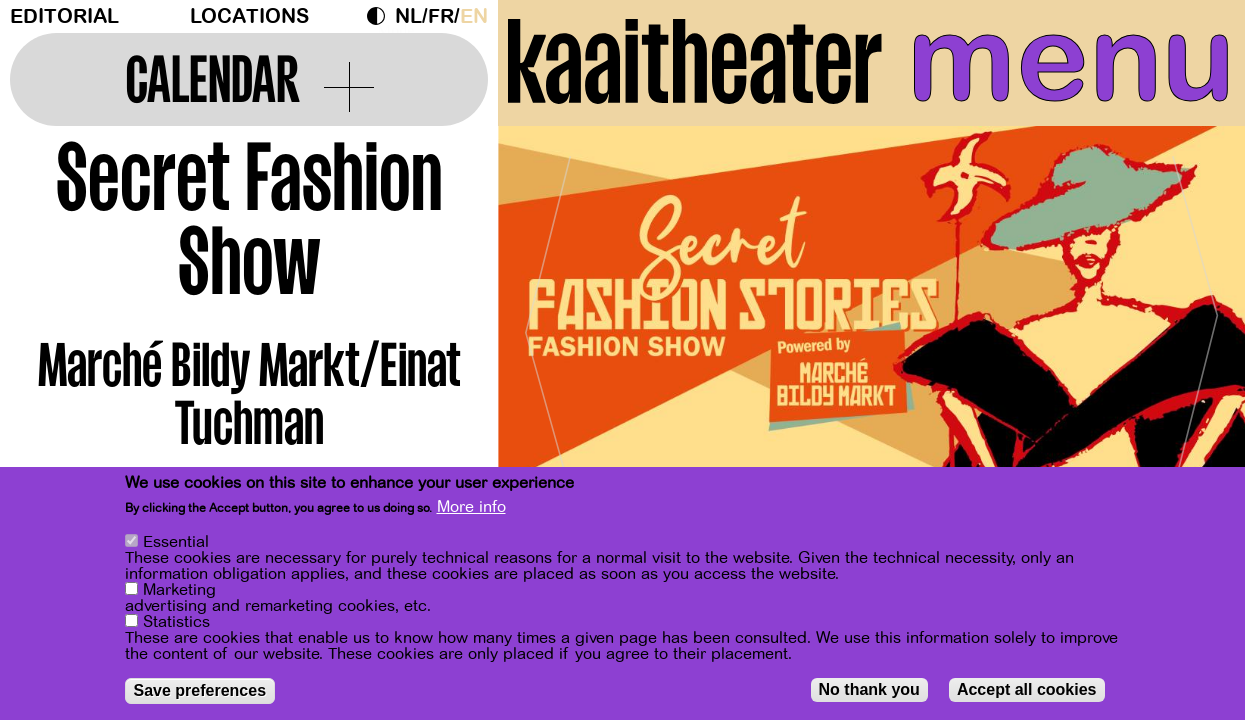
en (474, 16)
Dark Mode (381, 16)
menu (1071, 60)
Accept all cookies (1027, 689)
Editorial (64, 16)
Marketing (179, 590)
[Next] (1195, 324)
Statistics (176, 622)
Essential (176, 542)
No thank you (869, 689)
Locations (249, 16)
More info (471, 507)
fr (441, 16)
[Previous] (548, 324)
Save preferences (200, 690)
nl (408, 16)
